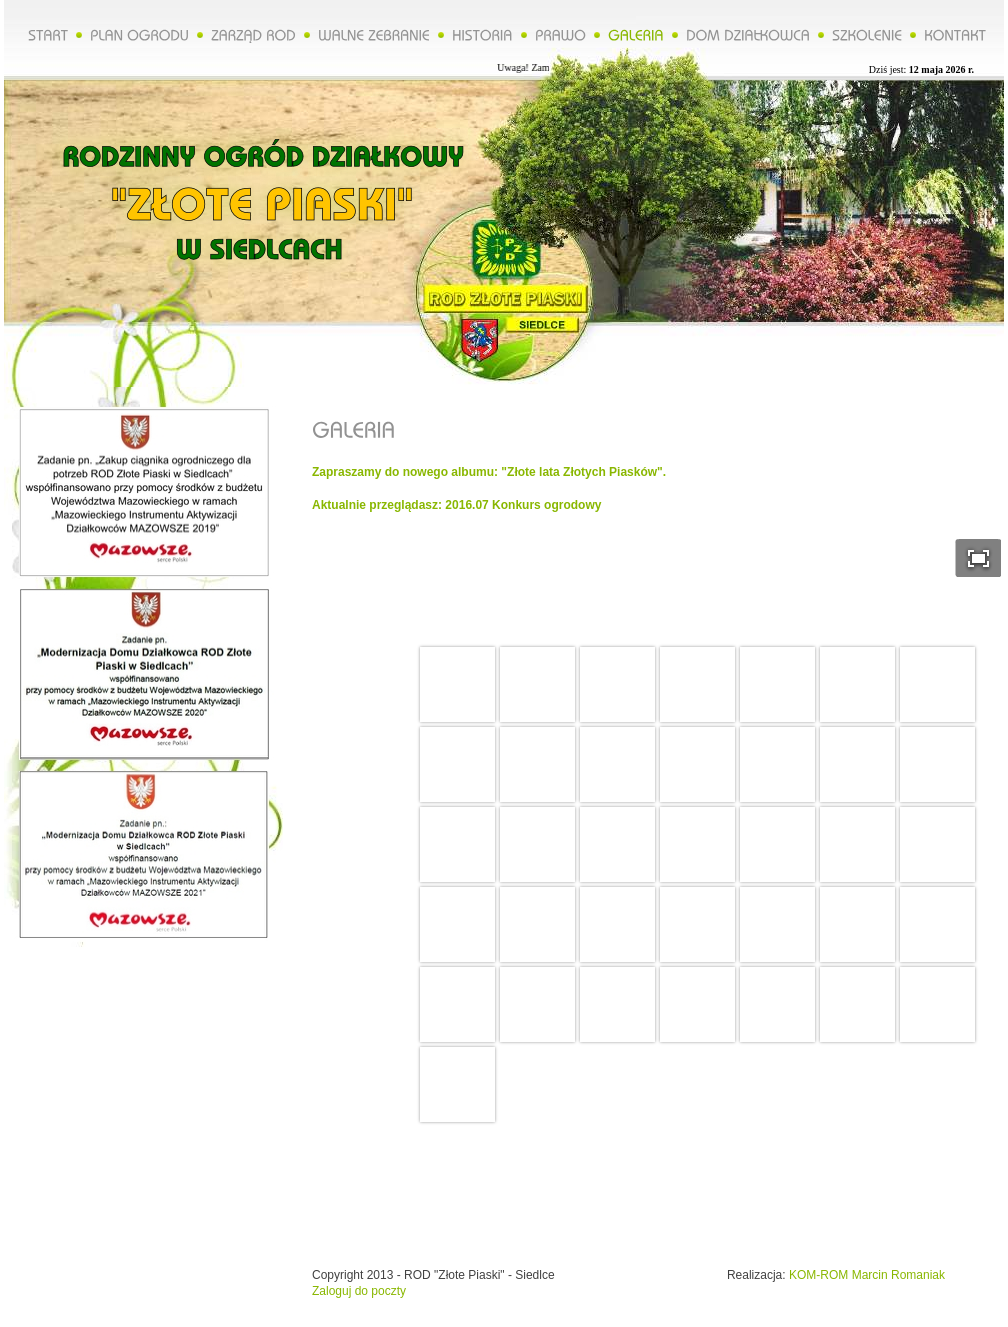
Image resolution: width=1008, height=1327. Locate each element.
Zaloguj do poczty (359, 1291)
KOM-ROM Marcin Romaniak (867, 1275)
